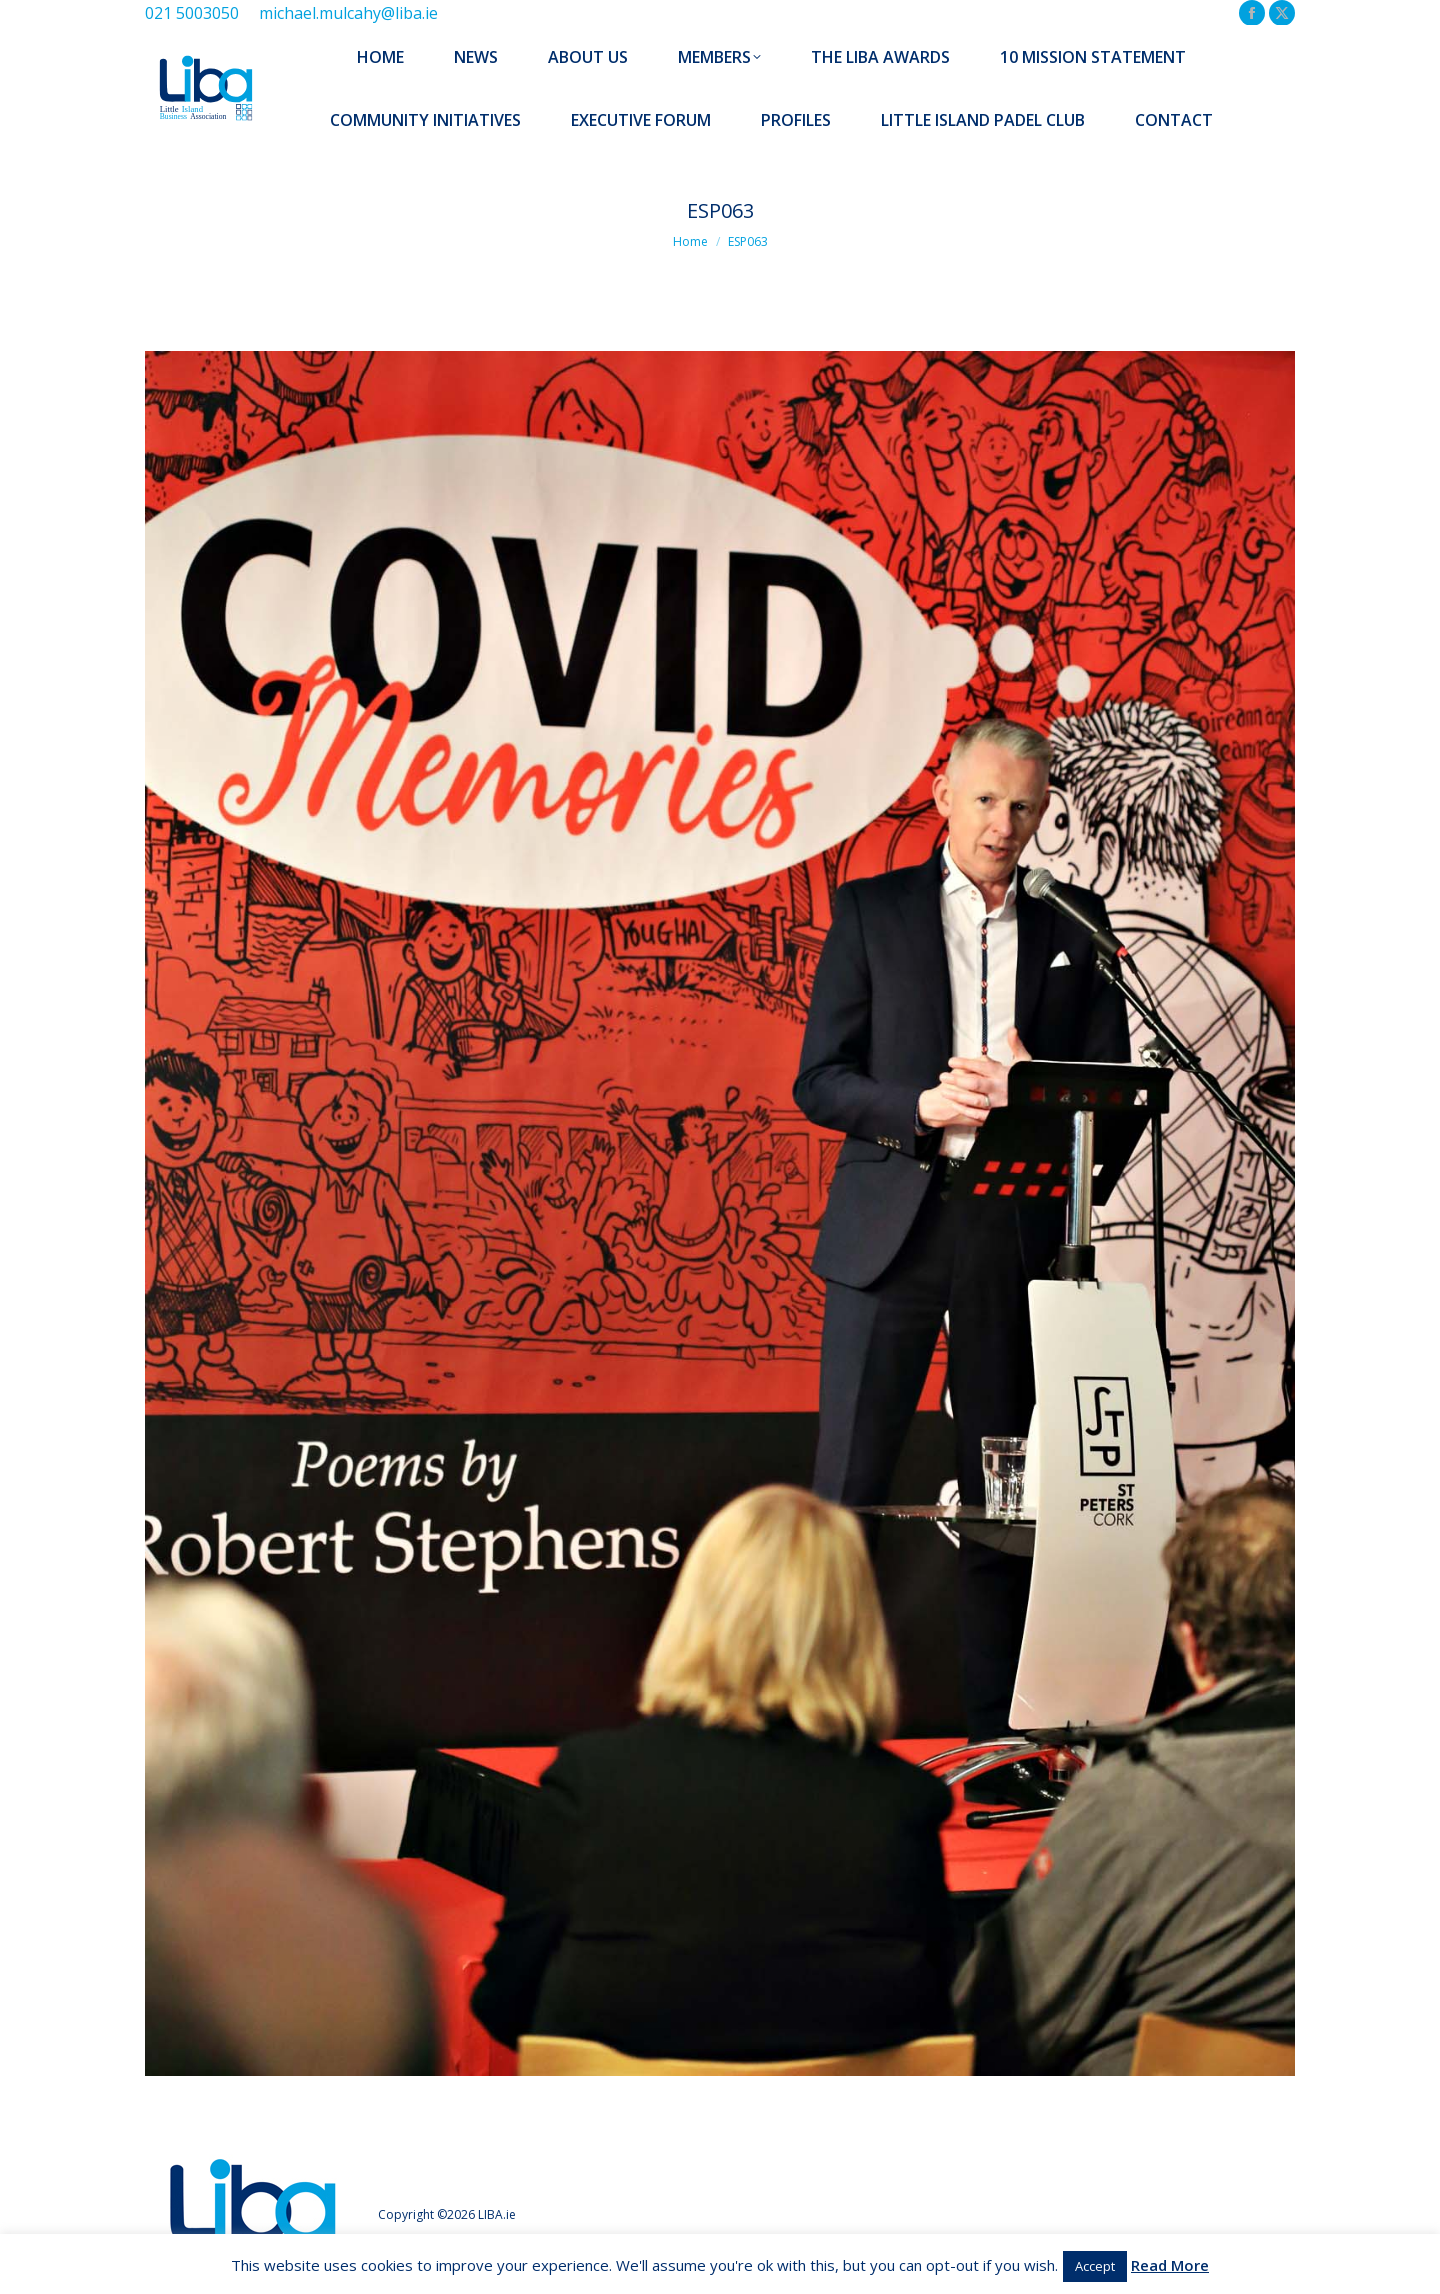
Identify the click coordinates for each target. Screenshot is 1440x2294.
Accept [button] (1095, 2266)
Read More (1170, 2265)
